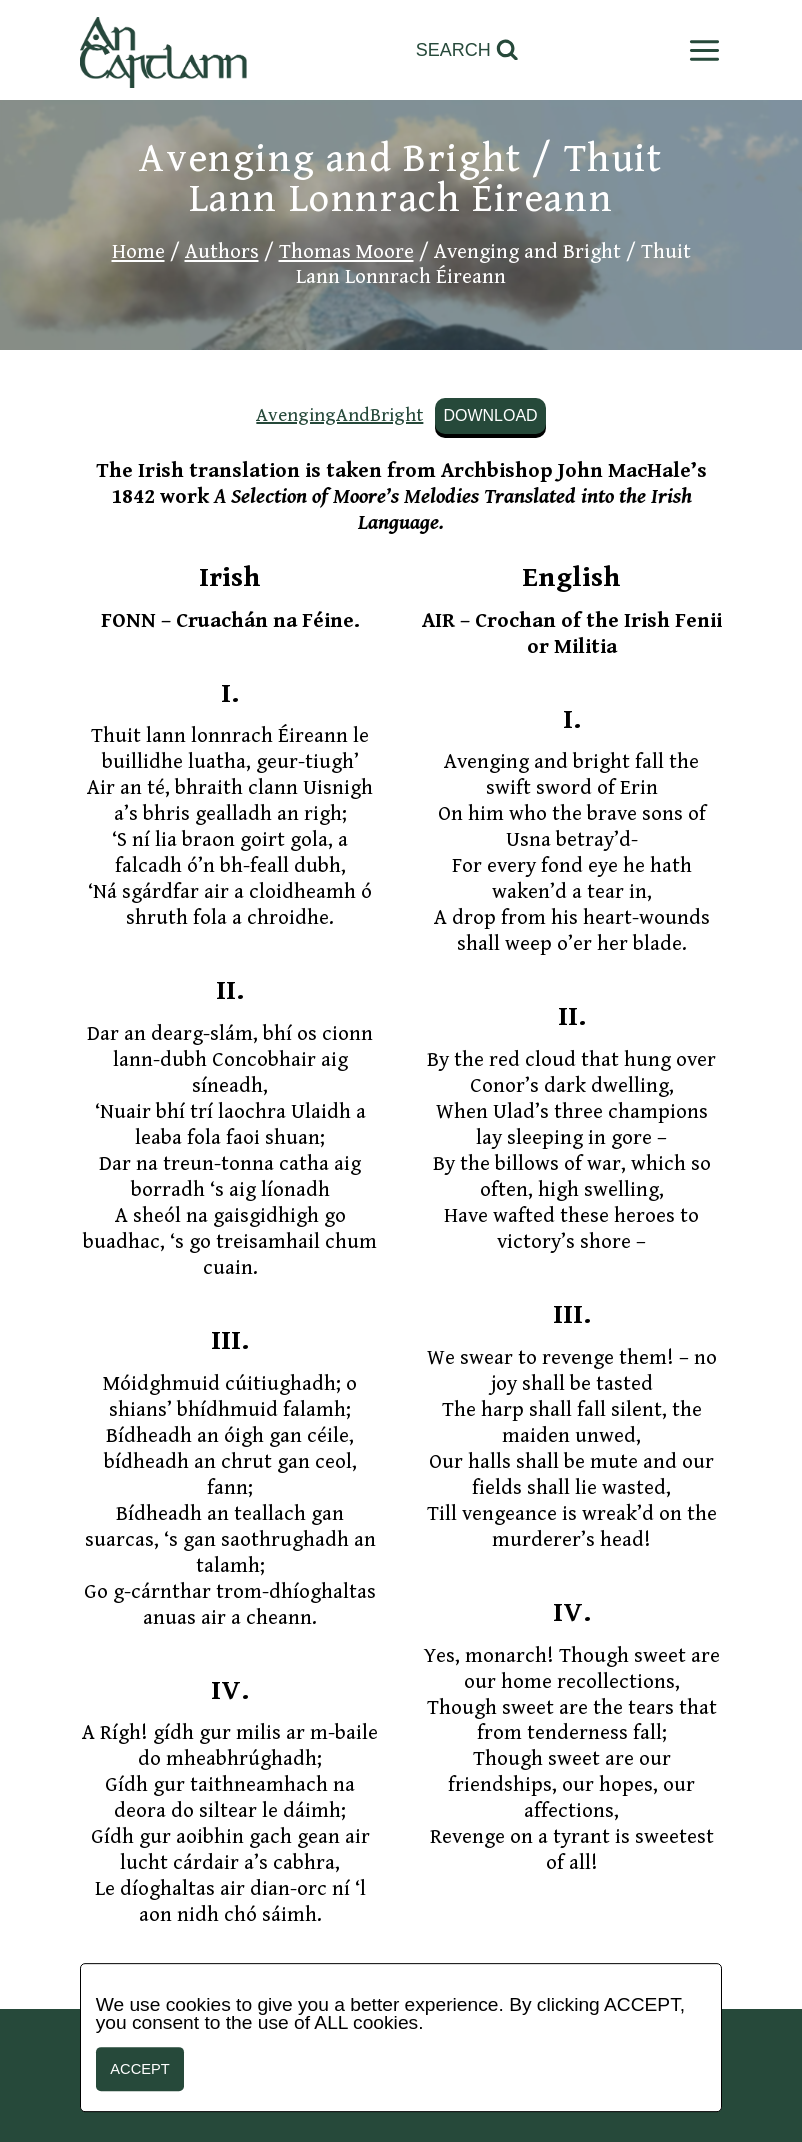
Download (490, 415)
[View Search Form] (467, 50)
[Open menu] (700, 50)
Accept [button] (139, 2069)
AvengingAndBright (339, 415)
